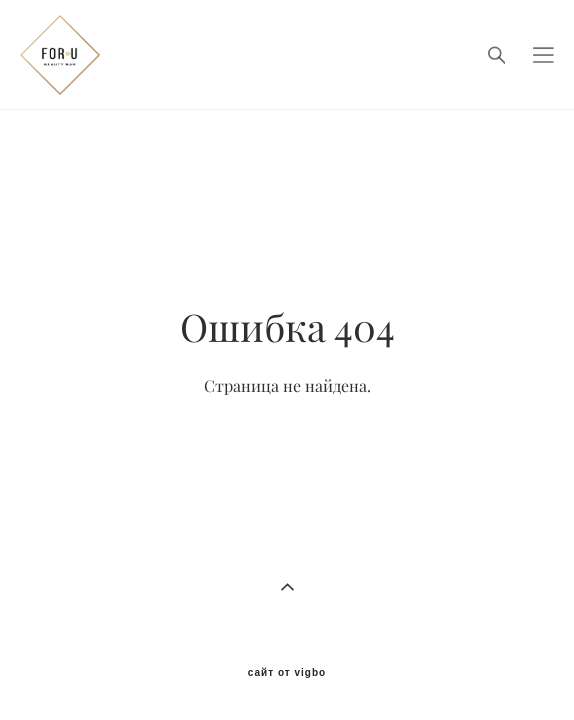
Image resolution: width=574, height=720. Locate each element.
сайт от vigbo (287, 648)
